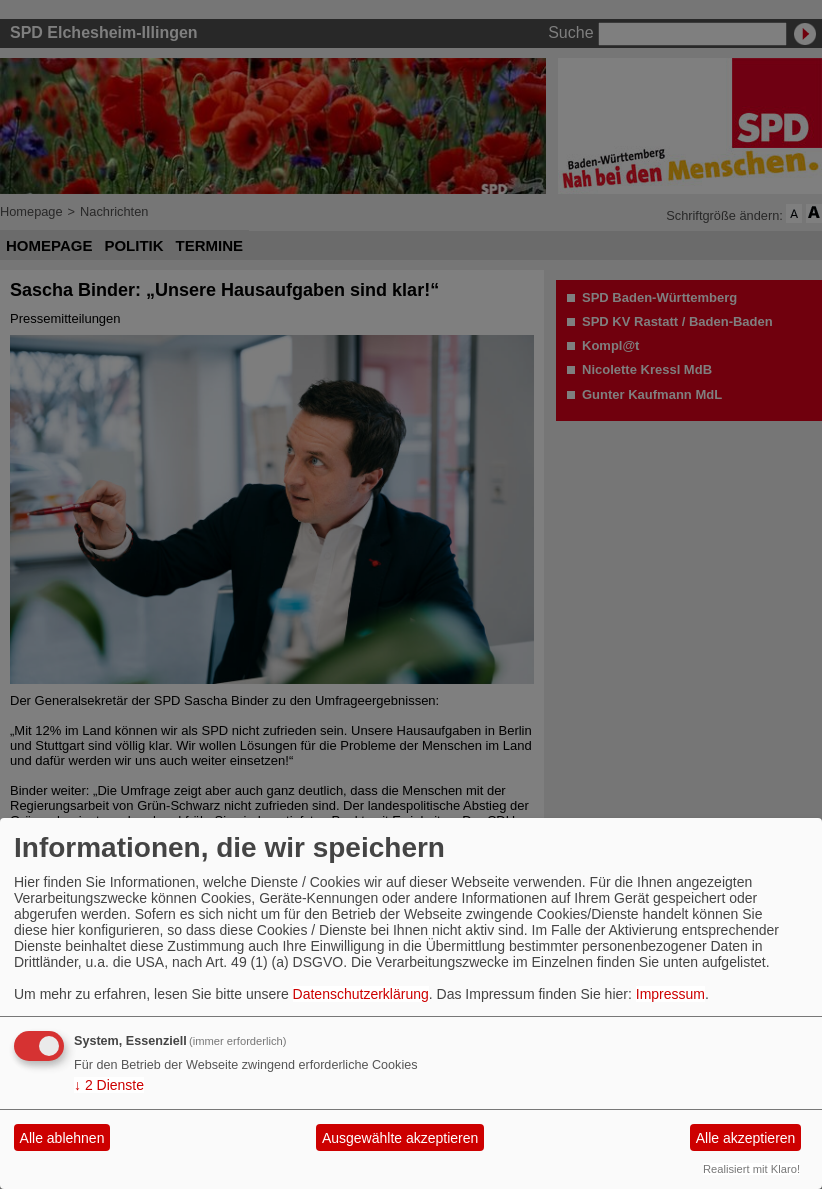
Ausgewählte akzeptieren (400, 1138)
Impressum (670, 994)
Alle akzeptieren (746, 1138)
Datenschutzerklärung (361, 994)
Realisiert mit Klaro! (751, 1169)
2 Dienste (109, 1085)
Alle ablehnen (62, 1138)
